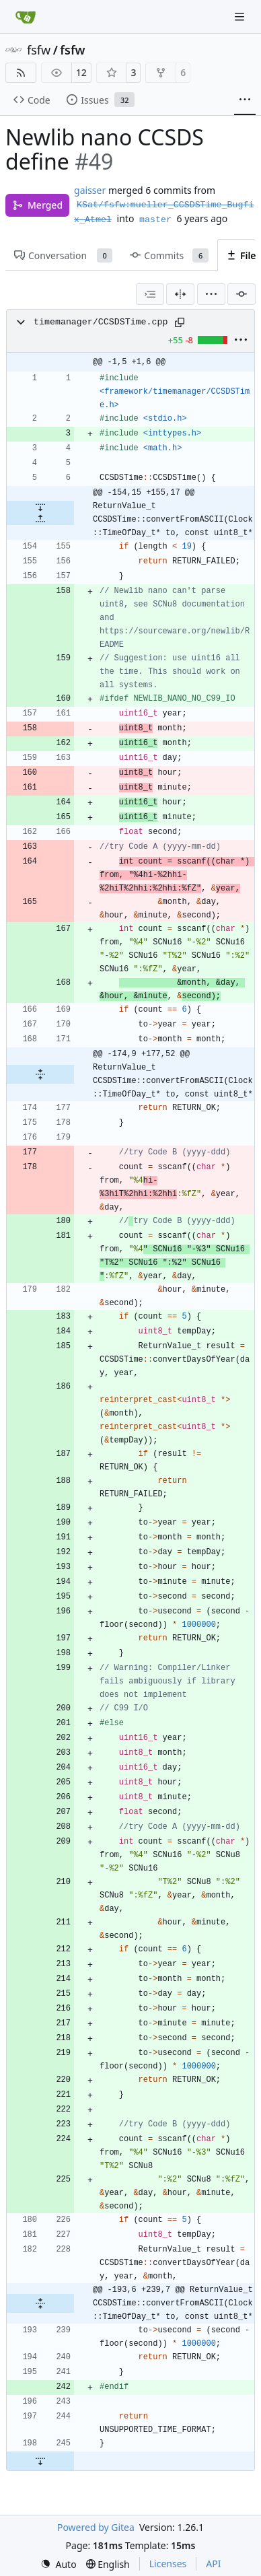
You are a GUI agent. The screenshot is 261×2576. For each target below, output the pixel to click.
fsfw (38, 50)
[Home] (25, 17)
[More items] (245, 100)
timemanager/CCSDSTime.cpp (101, 322)
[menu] (211, 294)
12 (81, 72)
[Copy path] (179, 322)
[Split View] (180, 294)
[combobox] (150, 294)
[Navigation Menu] (240, 16)
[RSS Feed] (20, 73)
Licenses (168, 2563)
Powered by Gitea (96, 2527)
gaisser (90, 190)
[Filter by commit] (241, 294)
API (213, 2563)
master (155, 220)
